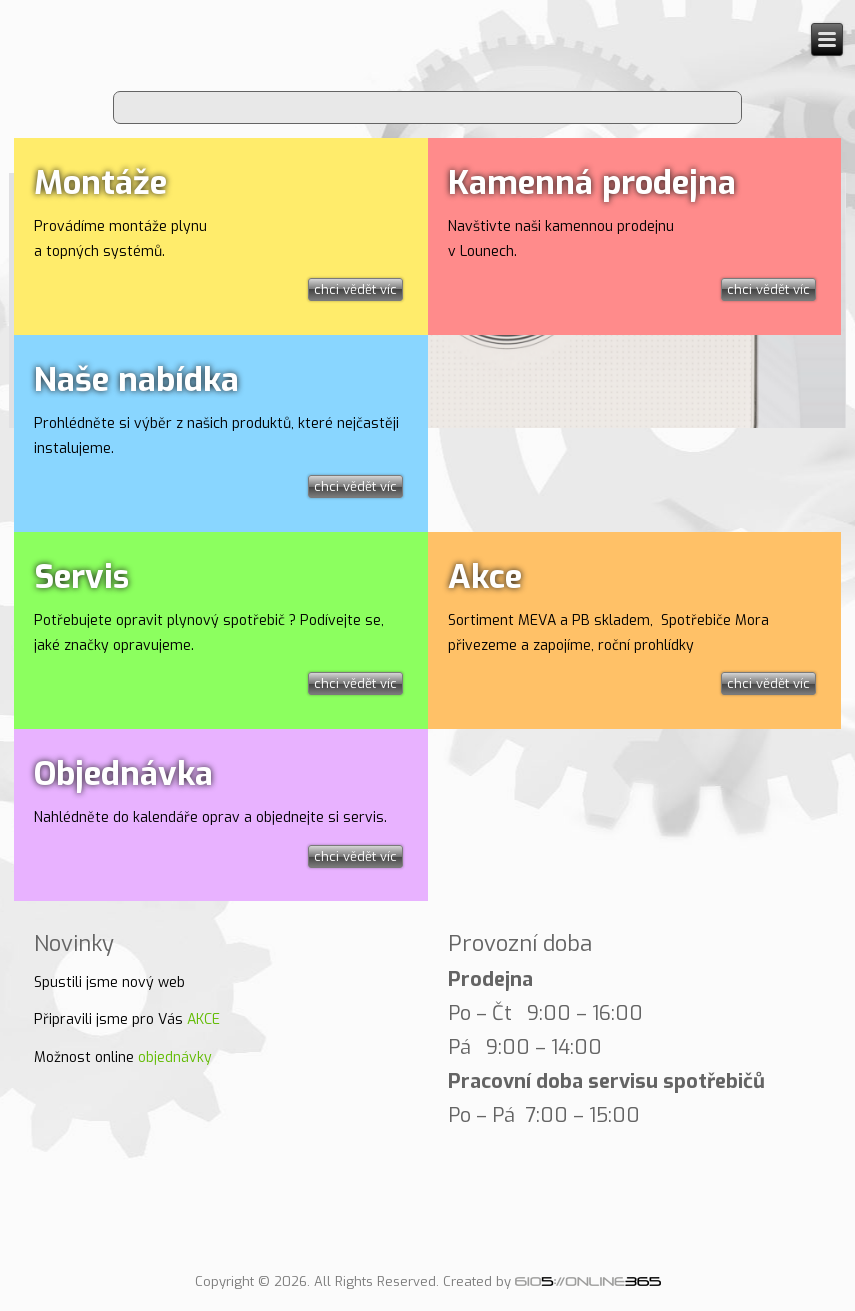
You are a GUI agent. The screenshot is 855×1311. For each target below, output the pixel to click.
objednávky (175, 1057)
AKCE (203, 1019)
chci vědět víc (355, 289)
